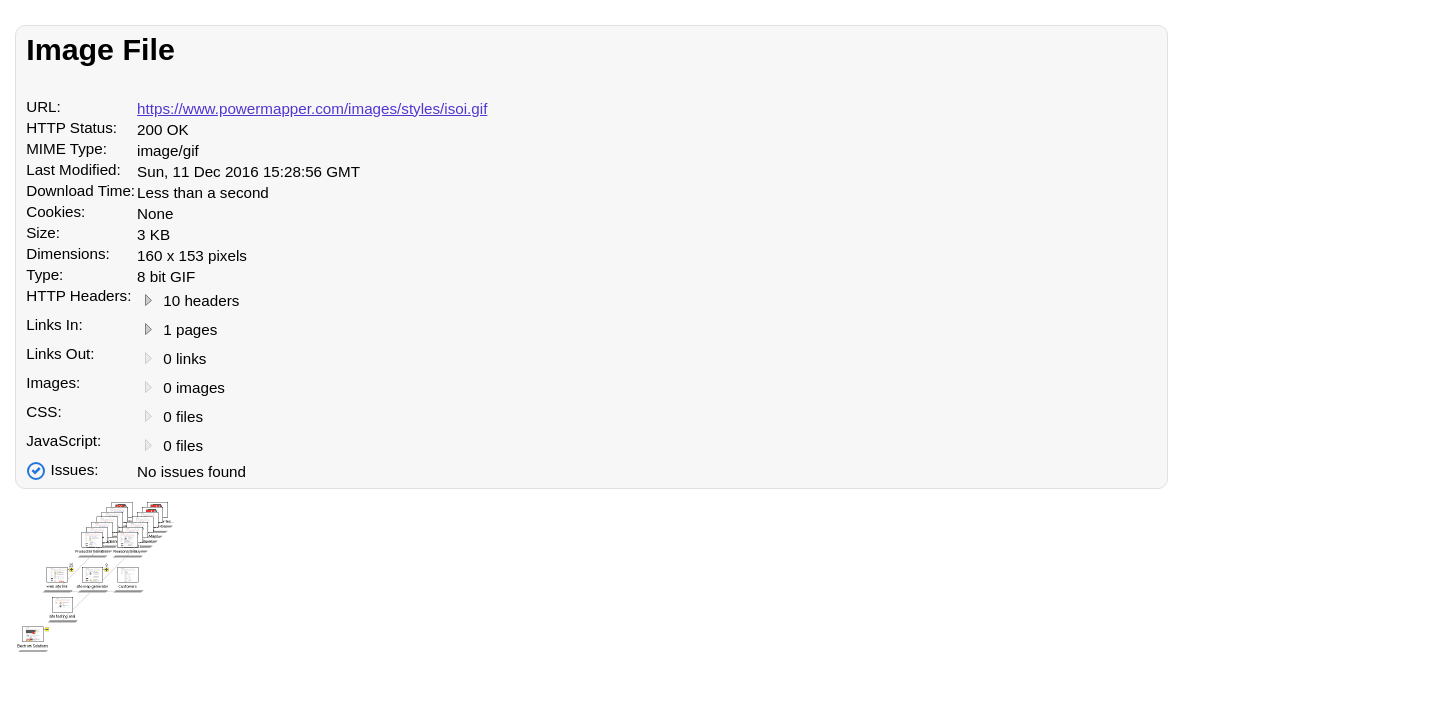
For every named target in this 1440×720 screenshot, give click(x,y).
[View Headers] (148, 301)
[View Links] (148, 330)
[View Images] (148, 388)
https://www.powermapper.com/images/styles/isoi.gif (312, 108)
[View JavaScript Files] (148, 446)
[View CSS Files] (148, 417)
